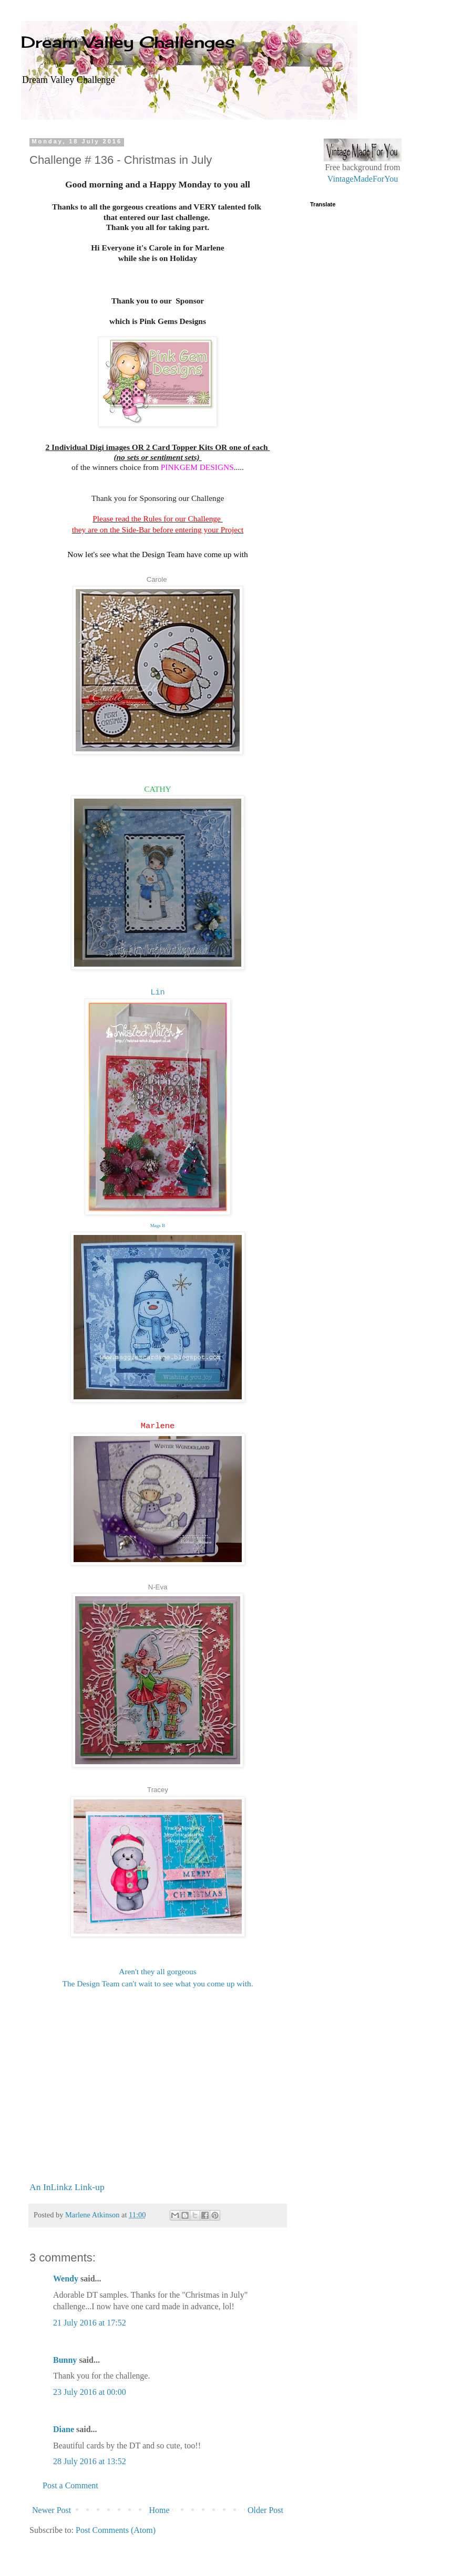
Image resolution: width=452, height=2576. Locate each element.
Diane (63, 2429)
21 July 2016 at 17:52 (89, 2322)
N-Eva (158, 1587)
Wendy (65, 2278)
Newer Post (51, 2510)
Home (159, 2510)
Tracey (157, 1790)
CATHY (157, 788)
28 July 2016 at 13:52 (89, 2461)
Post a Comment (70, 2485)
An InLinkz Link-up (67, 2187)
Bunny (65, 2359)
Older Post (265, 2510)
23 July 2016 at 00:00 (89, 2391)
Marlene (158, 1426)
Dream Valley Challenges (128, 42)
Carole (157, 579)
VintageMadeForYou (362, 178)
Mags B (157, 1225)
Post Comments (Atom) (116, 2530)
